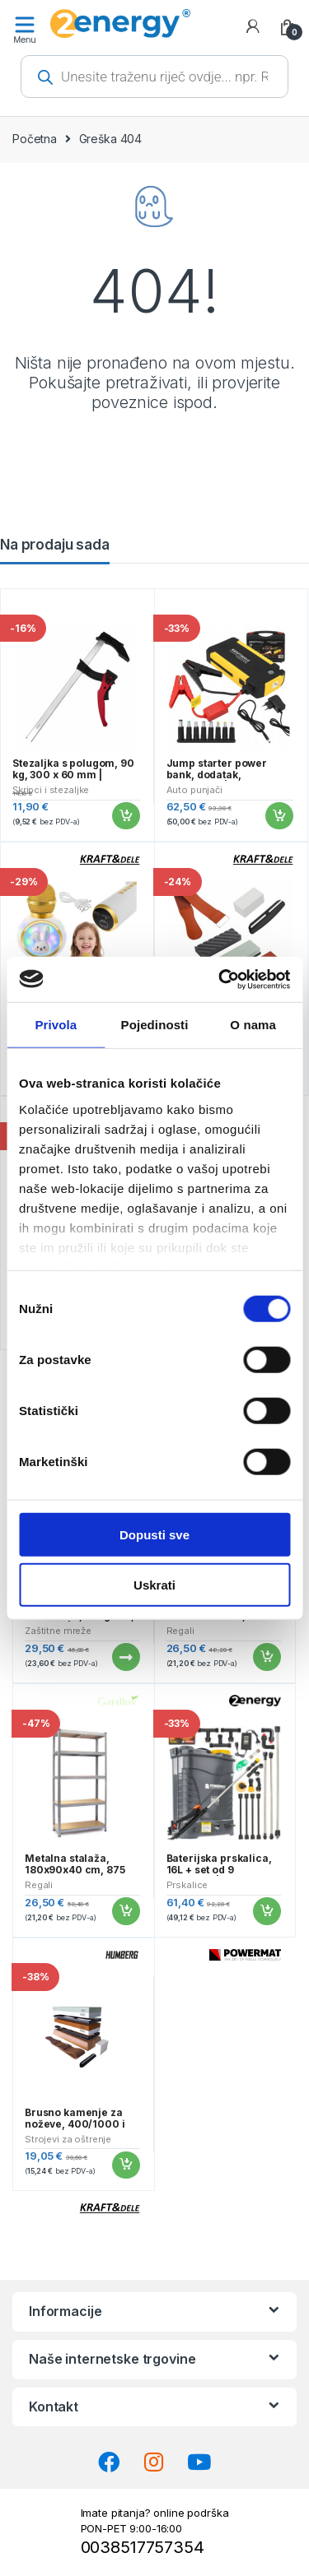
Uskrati (154, 1585)
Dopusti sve (154, 1535)
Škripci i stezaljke (50, 790)
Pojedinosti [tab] (155, 1025)
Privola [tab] (56, 1025)
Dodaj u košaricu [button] (125, 816)
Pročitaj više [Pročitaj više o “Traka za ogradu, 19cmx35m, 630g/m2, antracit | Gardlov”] (125, 1657)
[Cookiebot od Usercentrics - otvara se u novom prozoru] (220, 979)
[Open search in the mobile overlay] (154, 76)
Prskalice (187, 1885)
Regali (180, 1630)
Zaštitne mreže (58, 1630)
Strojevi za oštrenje (68, 2139)
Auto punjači (194, 790)
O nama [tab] (253, 1025)
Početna (34, 139)
